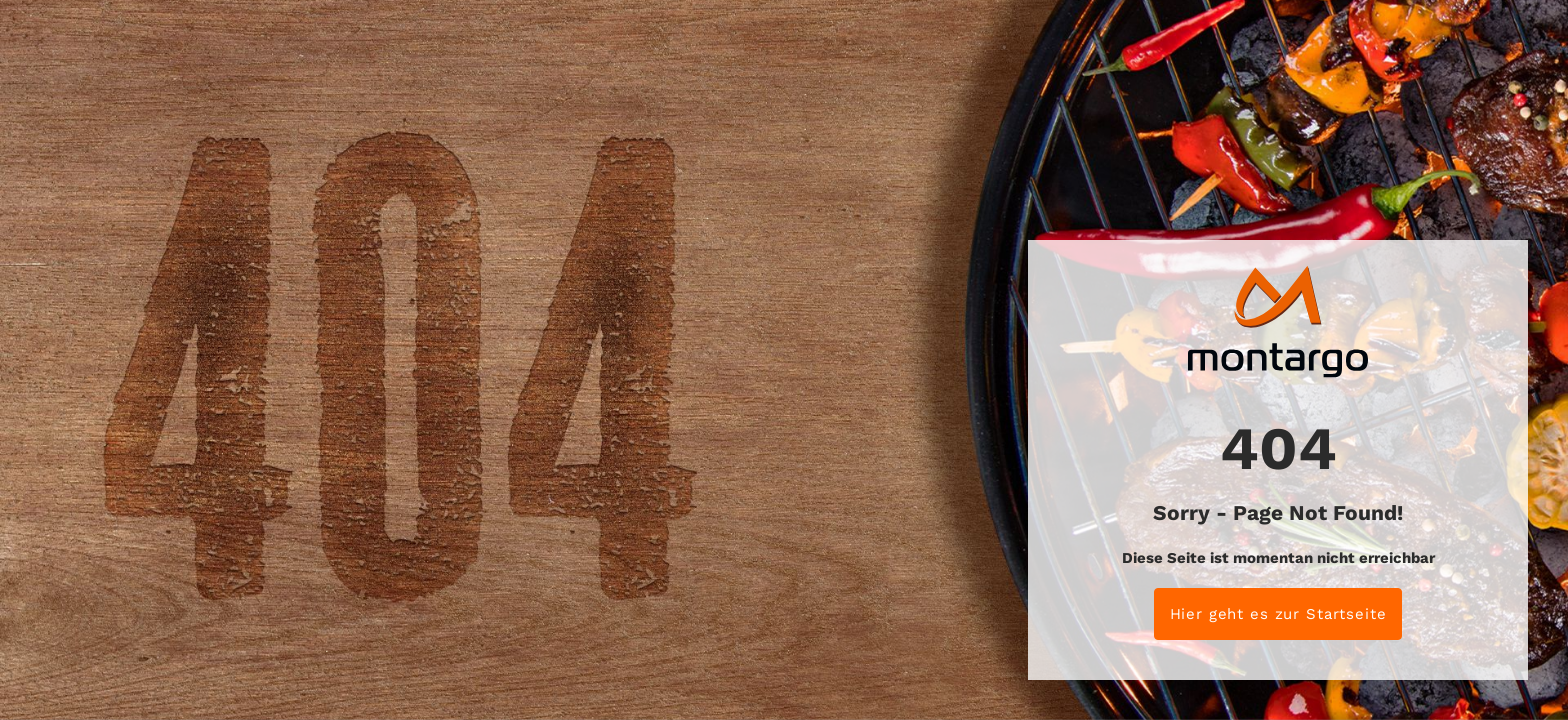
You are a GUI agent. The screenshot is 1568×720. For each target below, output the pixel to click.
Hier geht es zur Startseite (1278, 614)
